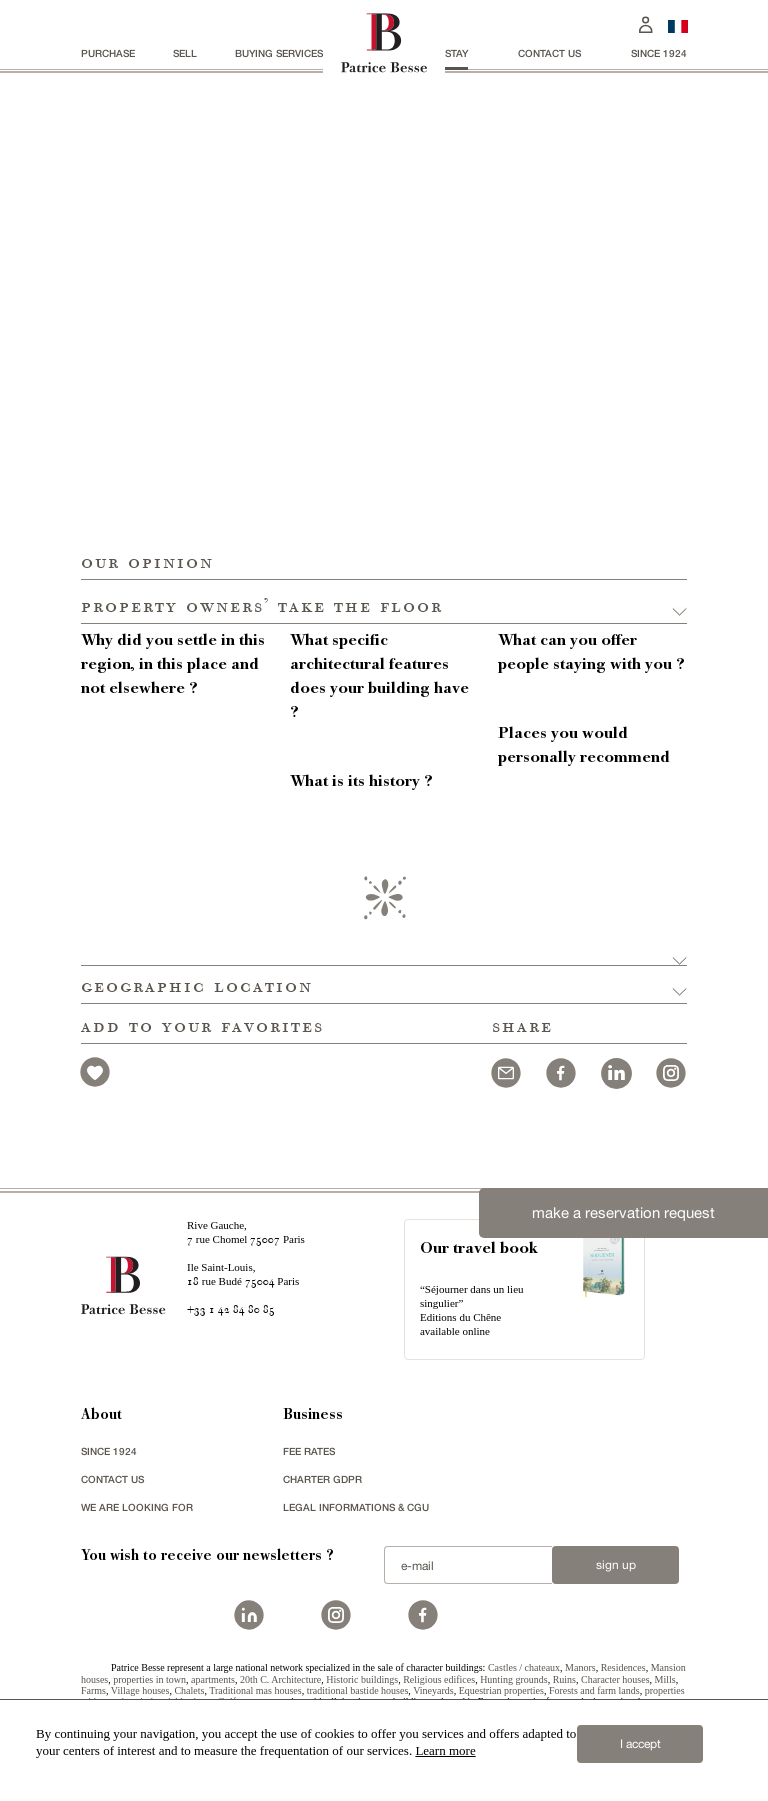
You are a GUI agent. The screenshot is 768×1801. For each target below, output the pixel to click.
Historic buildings (362, 1679)
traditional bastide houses (358, 1690)
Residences (623, 1667)
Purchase (108, 53)
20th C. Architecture (280, 1679)
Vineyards (433, 1690)
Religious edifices (439, 1679)
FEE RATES (309, 1451)
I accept (640, 1744)
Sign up (616, 1565)
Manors (580, 1667)
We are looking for (137, 1507)
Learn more (445, 1750)
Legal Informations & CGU (356, 1507)
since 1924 (659, 53)
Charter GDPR (322, 1479)
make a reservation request (623, 1212)
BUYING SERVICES (279, 53)
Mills (665, 1679)
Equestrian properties (501, 1690)
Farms (93, 1690)
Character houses (615, 1679)
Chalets (189, 1690)
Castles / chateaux (524, 1667)
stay (456, 53)
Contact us (549, 53)
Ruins (564, 1679)
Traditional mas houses (255, 1690)
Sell (185, 53)
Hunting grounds (514, 1679)
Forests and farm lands (594, 1690)
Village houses (140, 1690)
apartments (213, 1679)
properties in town (149, 1679)
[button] (384, 602)
